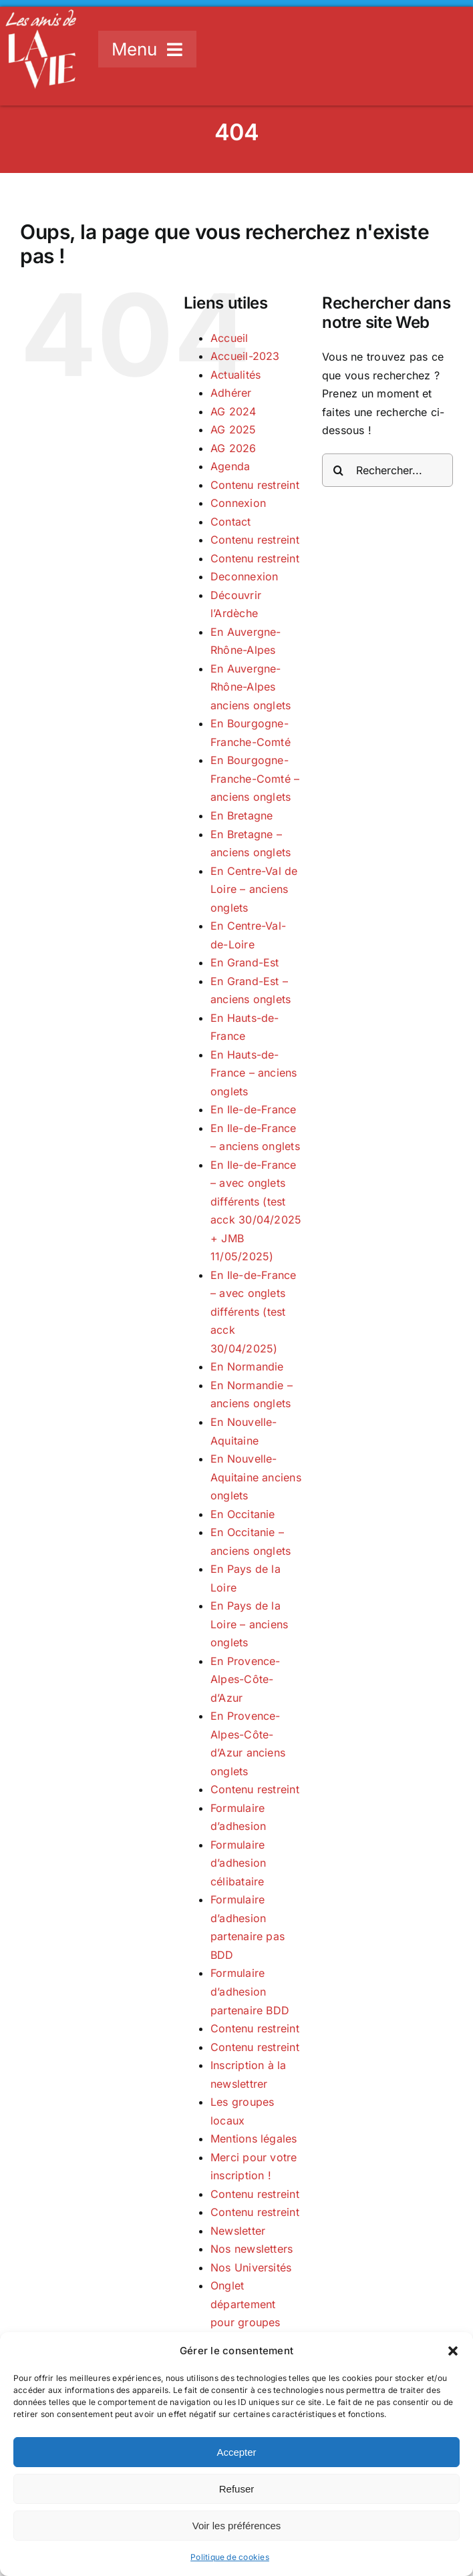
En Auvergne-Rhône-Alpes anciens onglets (250, 687)
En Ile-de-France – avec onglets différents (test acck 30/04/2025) (253, 1311)
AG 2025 (233, 429)
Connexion (238, 503)
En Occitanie (242, 1514)
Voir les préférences (236, 2525)
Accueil (229, 338)
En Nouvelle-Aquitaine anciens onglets (255, 1477)
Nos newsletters (251, 2248)
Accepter (236, 2452)
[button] (453, 2351)
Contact (230, 521)
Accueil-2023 (245, 356)
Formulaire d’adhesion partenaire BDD (249, 1991)
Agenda (230, 466)
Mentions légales (253, 2138)
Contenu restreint (254, 485)
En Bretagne (241, 815)
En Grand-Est (244, 962)
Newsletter (237, 2230)
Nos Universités (251, 2267)
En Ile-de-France (253, 1109)
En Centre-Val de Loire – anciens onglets (254, 889)
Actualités (235, 374)
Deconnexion (244, 576)
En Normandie (247, 1366)
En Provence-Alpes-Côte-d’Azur (245, 1679)
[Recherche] (338, 470)
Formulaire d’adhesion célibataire (238, 1863)
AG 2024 (233, 411)
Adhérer (231, 392)
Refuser (237, 2489)
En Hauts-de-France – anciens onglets (253, 1073)
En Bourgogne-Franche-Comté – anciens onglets (255, 778)
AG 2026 (233, 448)
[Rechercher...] (387, 470)
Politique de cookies (229, 2557)
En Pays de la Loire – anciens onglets (249, 1624)
